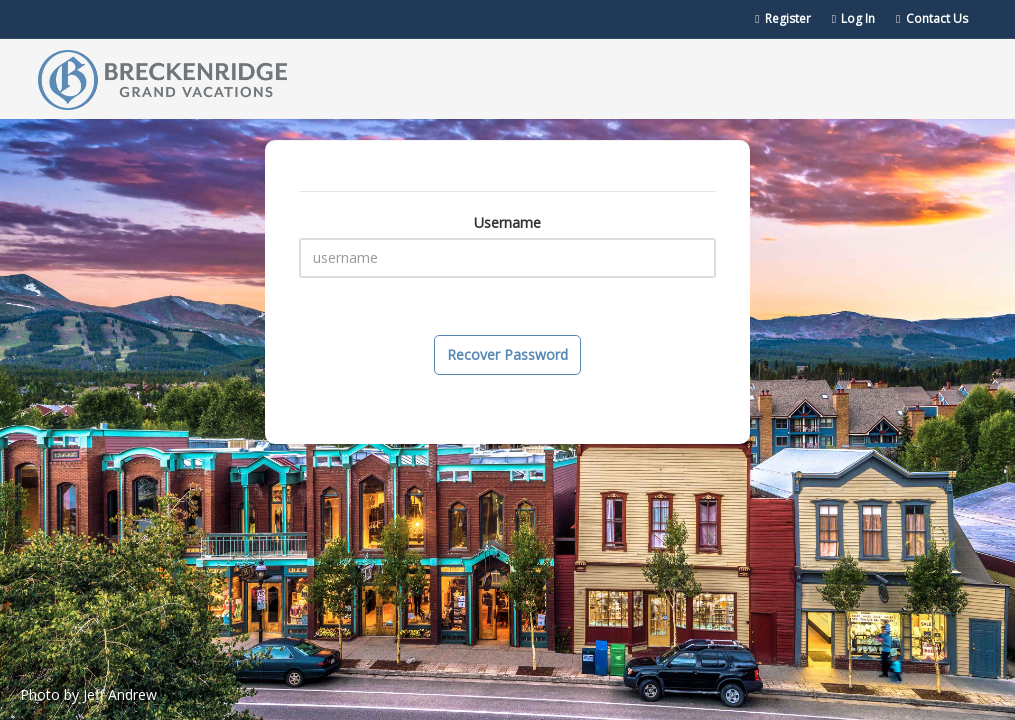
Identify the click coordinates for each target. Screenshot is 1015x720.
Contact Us (931, 18)
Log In (853, 18)
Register (782, 18)
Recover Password (507, 354)
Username (507, 222)
